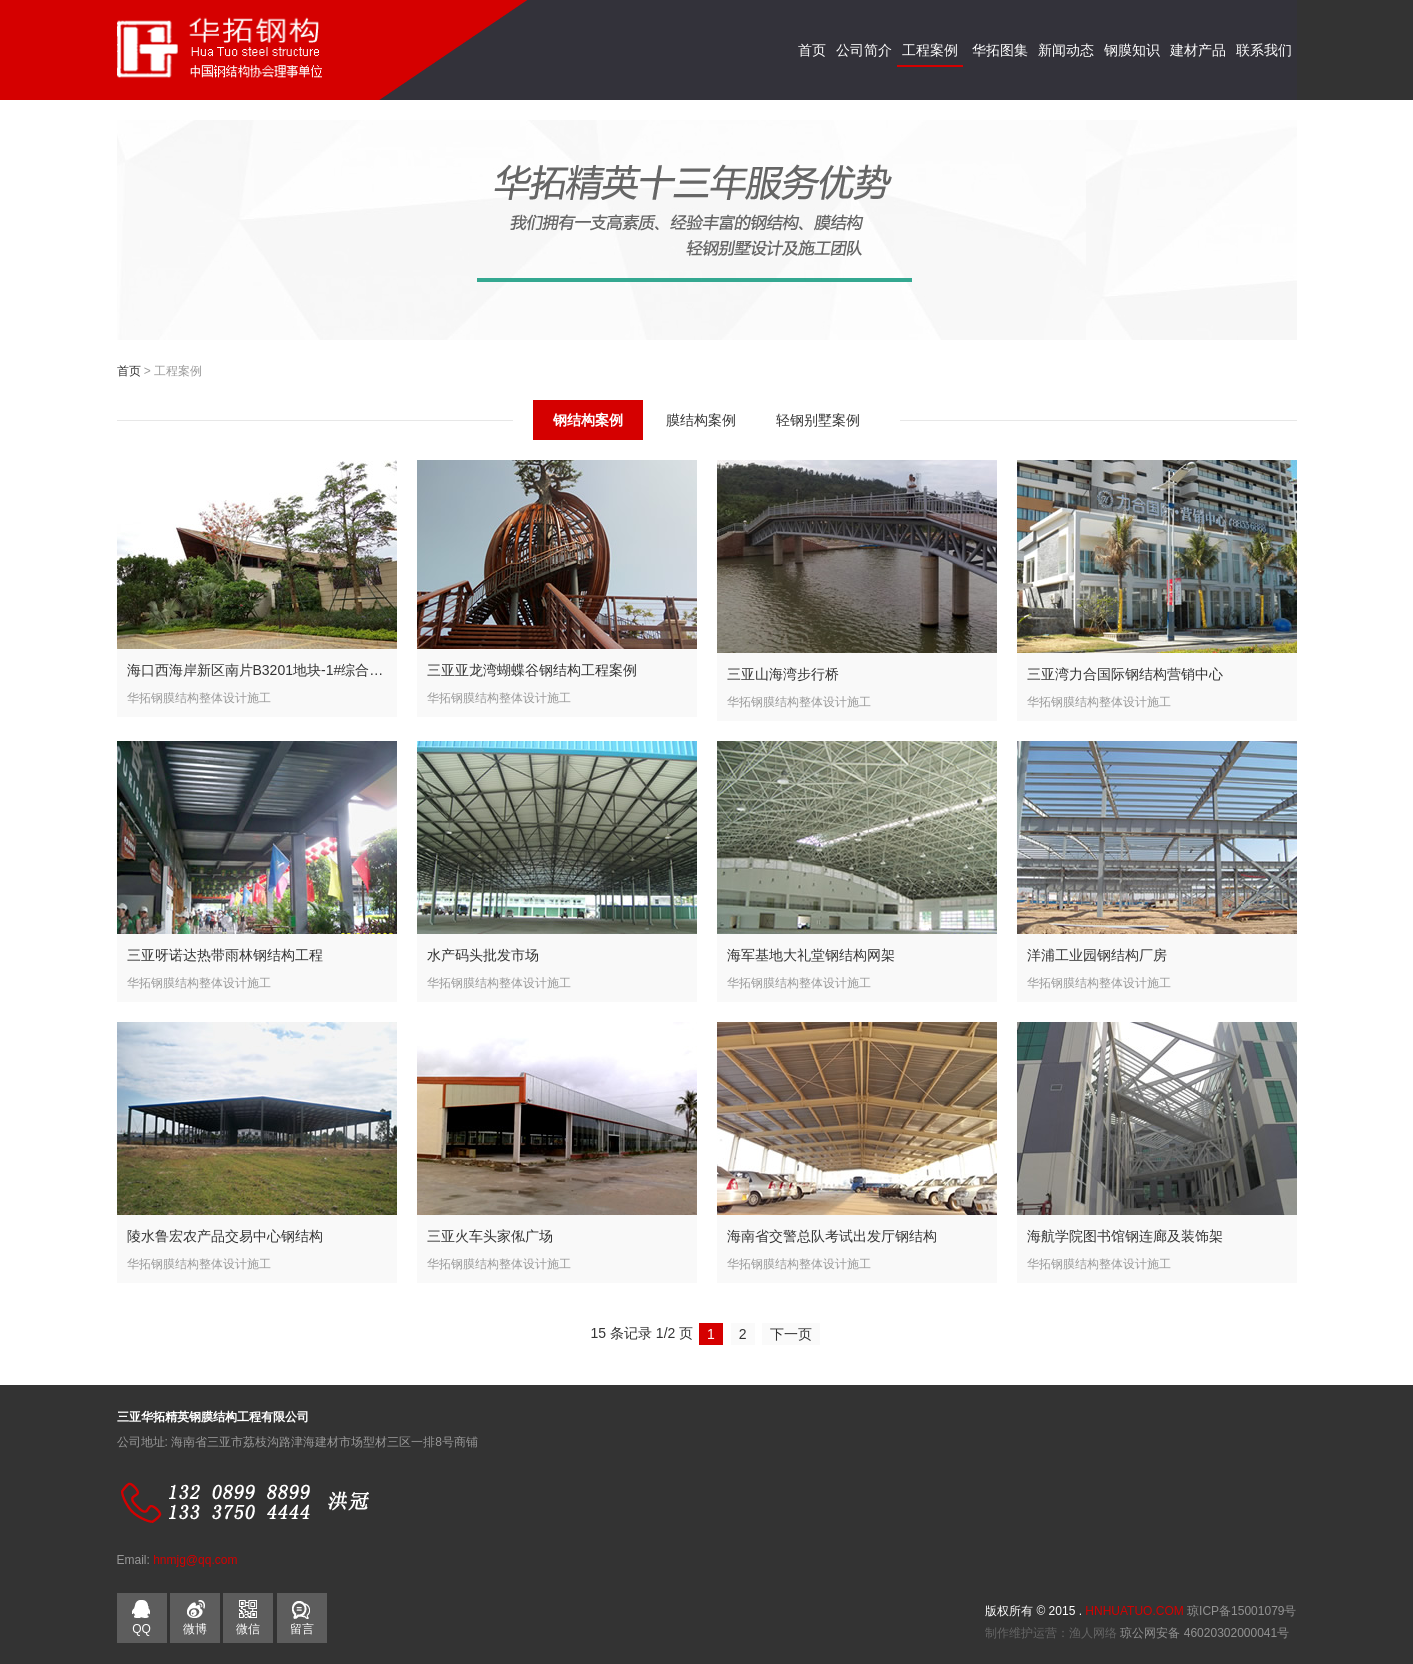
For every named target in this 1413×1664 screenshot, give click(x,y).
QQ (141, 1629)
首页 (812, 50)
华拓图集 (1000, 50)
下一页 (791, 1334)
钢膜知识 (1132, 50)
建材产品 (1198, 50)
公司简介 (864, 50)
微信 (248, 1614)
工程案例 (930, 50)
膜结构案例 (701, 420)
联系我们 (1264, 50)
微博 (195, 1629)
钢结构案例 (588, 420)
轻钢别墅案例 (818, 420)
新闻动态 (1066, 50)
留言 (302, 1629)
